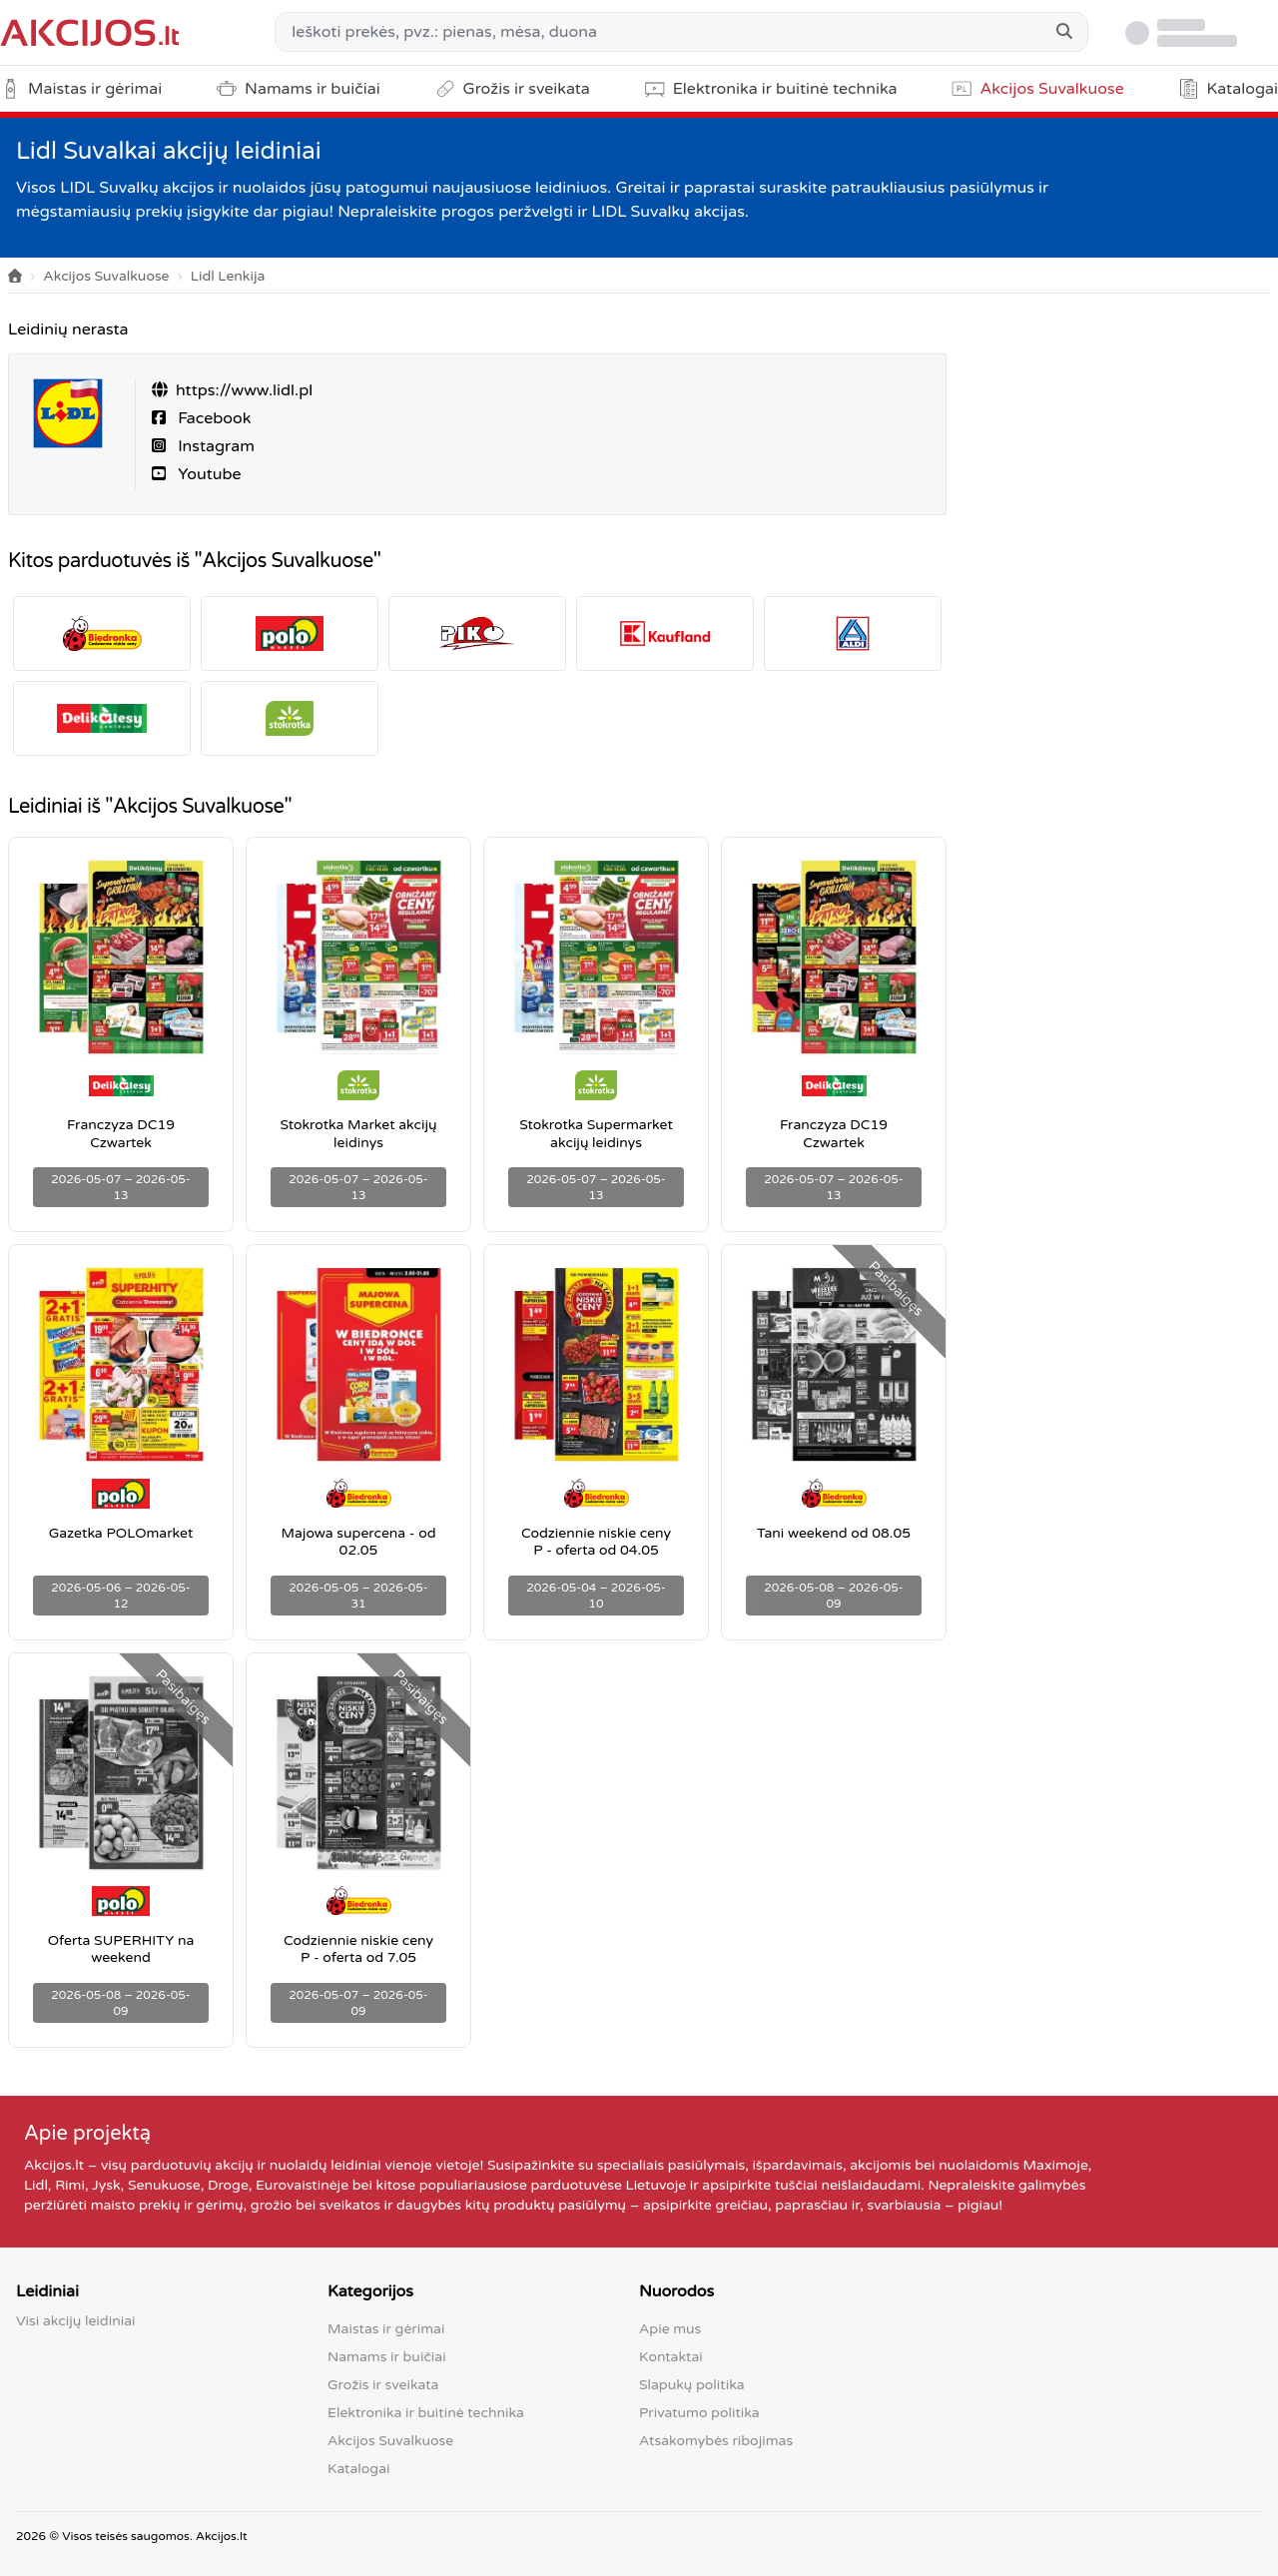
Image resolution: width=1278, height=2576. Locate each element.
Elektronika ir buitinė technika (425, 2412)
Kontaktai (671, 2356)
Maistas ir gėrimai (385, 2328)
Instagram (214, 446)
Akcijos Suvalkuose (106, 276)
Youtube (208, 474)
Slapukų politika (692, 2384)
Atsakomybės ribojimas (716, 2440)
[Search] (1064, 32)
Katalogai (358, 2468)
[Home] (15, 277)
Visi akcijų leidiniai (76, 2320)
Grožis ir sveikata (382, 2384)
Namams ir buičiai (386, 2356)
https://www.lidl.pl (244, 390)
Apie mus (670, 2328)
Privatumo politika (699, 2412)
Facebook (212, 418)
